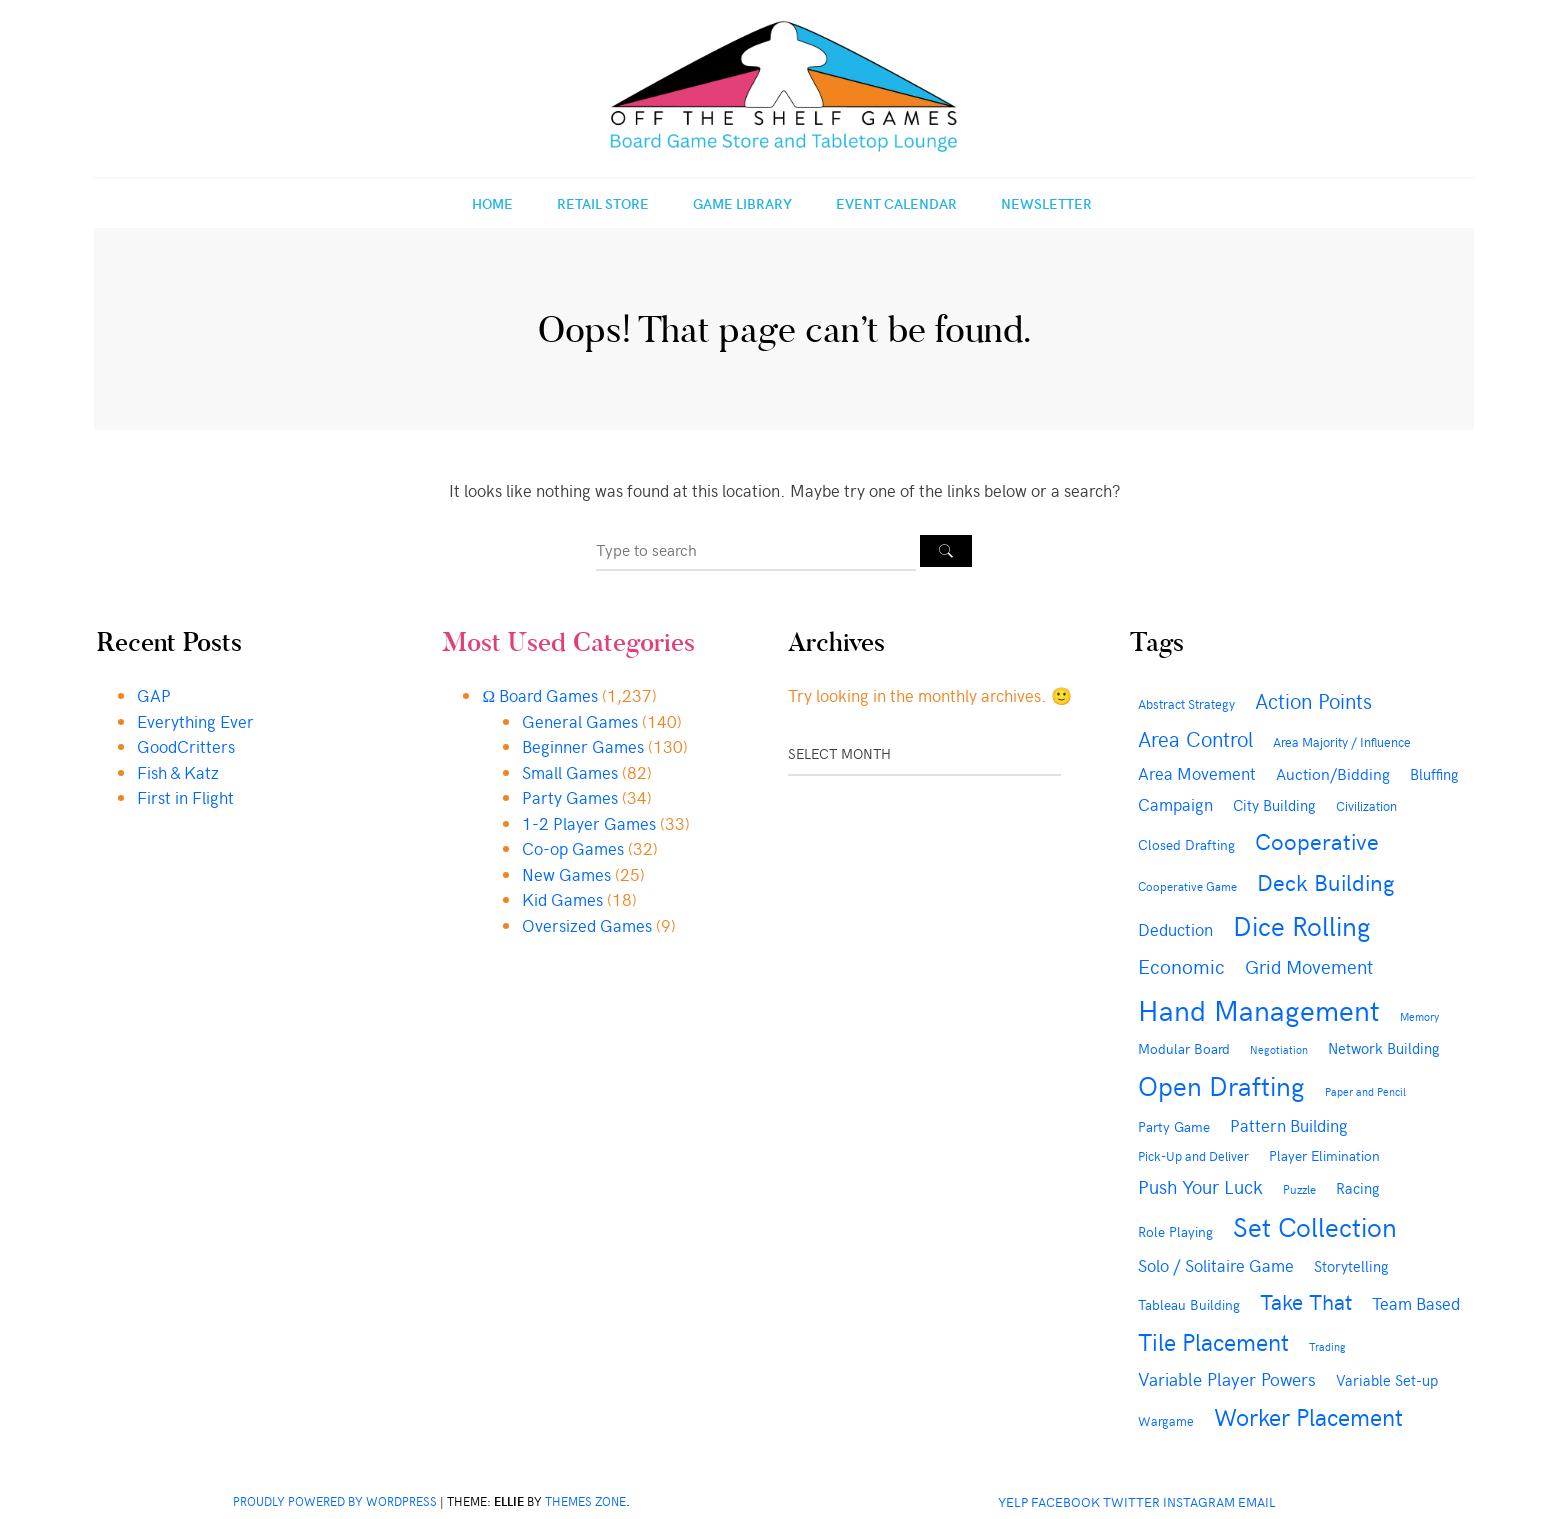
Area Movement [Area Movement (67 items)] (1197, 773)
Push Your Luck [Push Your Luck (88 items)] (1200, 1186)
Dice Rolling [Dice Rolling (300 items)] (1302, 924)
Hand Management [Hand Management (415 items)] (1259, 1009)
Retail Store (603, 203)
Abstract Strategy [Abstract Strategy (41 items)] (1186, 703)
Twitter (1131, 1501)
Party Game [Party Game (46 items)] (1174, 1126)
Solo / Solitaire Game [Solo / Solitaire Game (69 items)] (1216, 1265)
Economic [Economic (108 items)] (1181, 965)
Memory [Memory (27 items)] (1419, 1016)
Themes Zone (585, 1501)
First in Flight (185, 797)
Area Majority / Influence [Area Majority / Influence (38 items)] (1342, 741)
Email (1257, 1501)
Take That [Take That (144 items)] (1306, 1301)
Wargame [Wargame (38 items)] (1166, 1420)
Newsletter (1046, 203)
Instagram (1199, 1501)
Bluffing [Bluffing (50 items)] (1434, 774)
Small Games (570, 772)
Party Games (570, 797)
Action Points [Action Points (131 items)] (1313, 700)
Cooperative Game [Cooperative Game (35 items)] (1187, 885)
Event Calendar (896, 203)
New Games (566, 874)
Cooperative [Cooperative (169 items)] (1317, 840)
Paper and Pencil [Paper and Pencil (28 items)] (1365, 1091)
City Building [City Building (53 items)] (1274, 804)
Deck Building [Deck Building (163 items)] (1326, 881)
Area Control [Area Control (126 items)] (1195, 738)
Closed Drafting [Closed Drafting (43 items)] (1186, 844)
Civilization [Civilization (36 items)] (1366, 805)
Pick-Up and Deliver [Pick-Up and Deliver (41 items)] (1193, 1155)
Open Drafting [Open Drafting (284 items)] (1221, 1085)
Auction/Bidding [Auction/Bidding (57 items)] (1333, 773)
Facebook (1065, 1501)
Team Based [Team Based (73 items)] (1416, 1303)
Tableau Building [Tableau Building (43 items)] (1189, 1304)
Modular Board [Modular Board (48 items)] (1184, 1048)
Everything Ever (195, 721)
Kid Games (562, 899)
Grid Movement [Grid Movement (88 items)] (1309, 966)
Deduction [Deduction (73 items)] (1175, 929)
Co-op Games (573, 848)
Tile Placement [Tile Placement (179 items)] (1213, 1341)
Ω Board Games (540, 695)
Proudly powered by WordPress (335, 1501)
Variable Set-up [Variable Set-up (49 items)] (1387, 1380)
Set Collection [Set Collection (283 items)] (1315, 1226)
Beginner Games (583, 746)
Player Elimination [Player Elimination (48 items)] (1324, 1155)
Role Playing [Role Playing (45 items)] (1175, 1231)
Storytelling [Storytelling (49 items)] (1351, 1266)
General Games (580, 721)
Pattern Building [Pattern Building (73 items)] (1289, 1125)
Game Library (742, 203)
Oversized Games (587, 925)
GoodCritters (186, 746)
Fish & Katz (178, 772)
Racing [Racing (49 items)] (1358, 1188)
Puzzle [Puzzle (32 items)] (1299, 1189)
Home (492, 203)
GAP (154, 695)
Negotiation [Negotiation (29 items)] (1279, 1049)
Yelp (1013, 1501)
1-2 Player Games (589, 823)
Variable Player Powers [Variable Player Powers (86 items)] (1227, 1378)
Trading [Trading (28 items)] (1327, 1346)
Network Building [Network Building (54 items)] (1384, 1047)
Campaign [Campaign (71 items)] (1175, 804)
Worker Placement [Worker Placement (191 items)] (1308, 1416)
